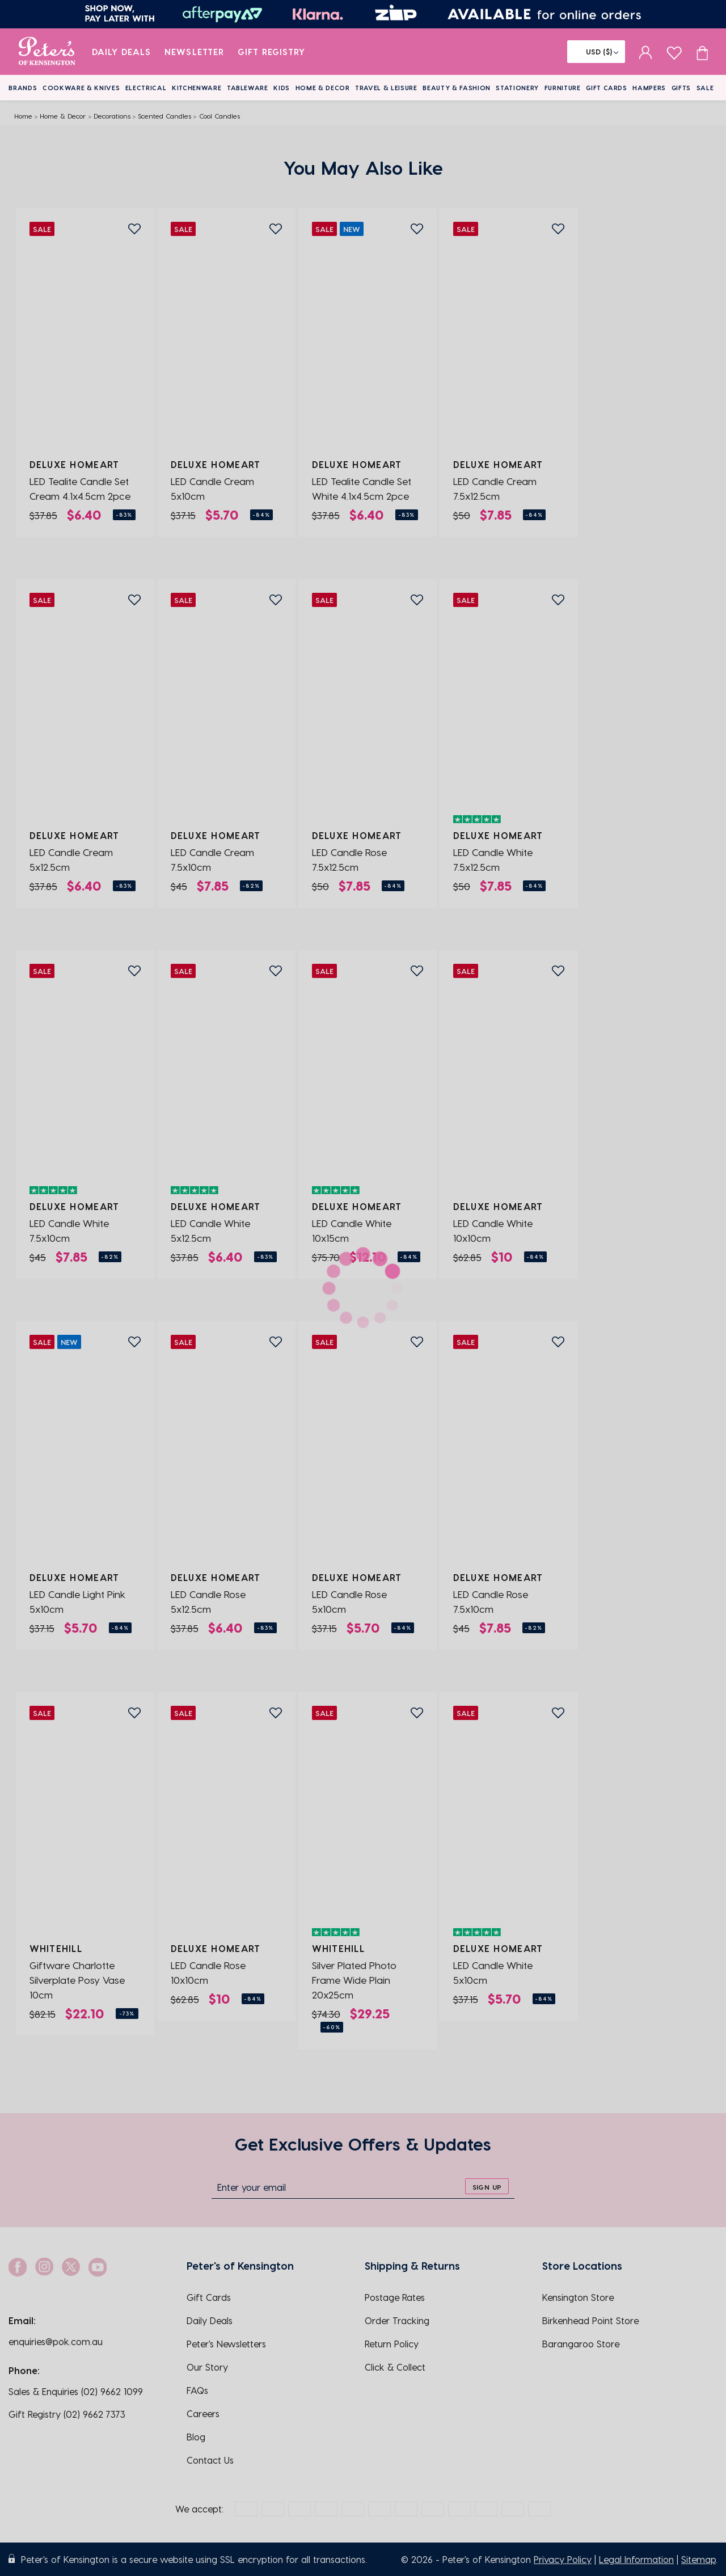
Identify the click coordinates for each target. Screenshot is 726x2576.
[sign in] (645, 52)
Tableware (247, 87)
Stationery (517, 87)
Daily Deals (121, 52)
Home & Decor (323, 87)
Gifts (681, 87)
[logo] (47, 51)
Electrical (146, 87)
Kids (281, 87)
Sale (705, 87)
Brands (23, 87)
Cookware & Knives (81, 87)
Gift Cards (606, 87)
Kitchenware (196, 87)
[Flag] (596, 51)
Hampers (649, 87)
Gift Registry (272, 52)
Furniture (562, 87)
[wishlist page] (674, 51)
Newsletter (194, 52)
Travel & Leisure (386, 87)
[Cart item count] (702, 51)
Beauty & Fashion (457, 87)
